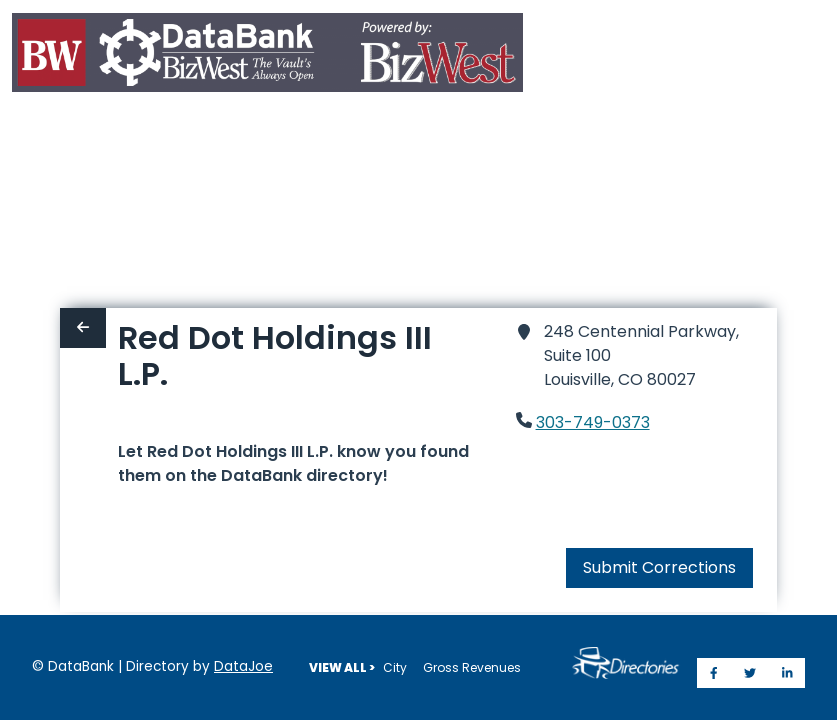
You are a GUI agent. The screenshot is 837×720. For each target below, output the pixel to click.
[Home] (267, 56)
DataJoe (243, 666)
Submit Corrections (659, 495)
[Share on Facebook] (714, 673)
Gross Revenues (472, 667)
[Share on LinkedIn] (787, 673)
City (395, 667)
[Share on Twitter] (750, 673)
